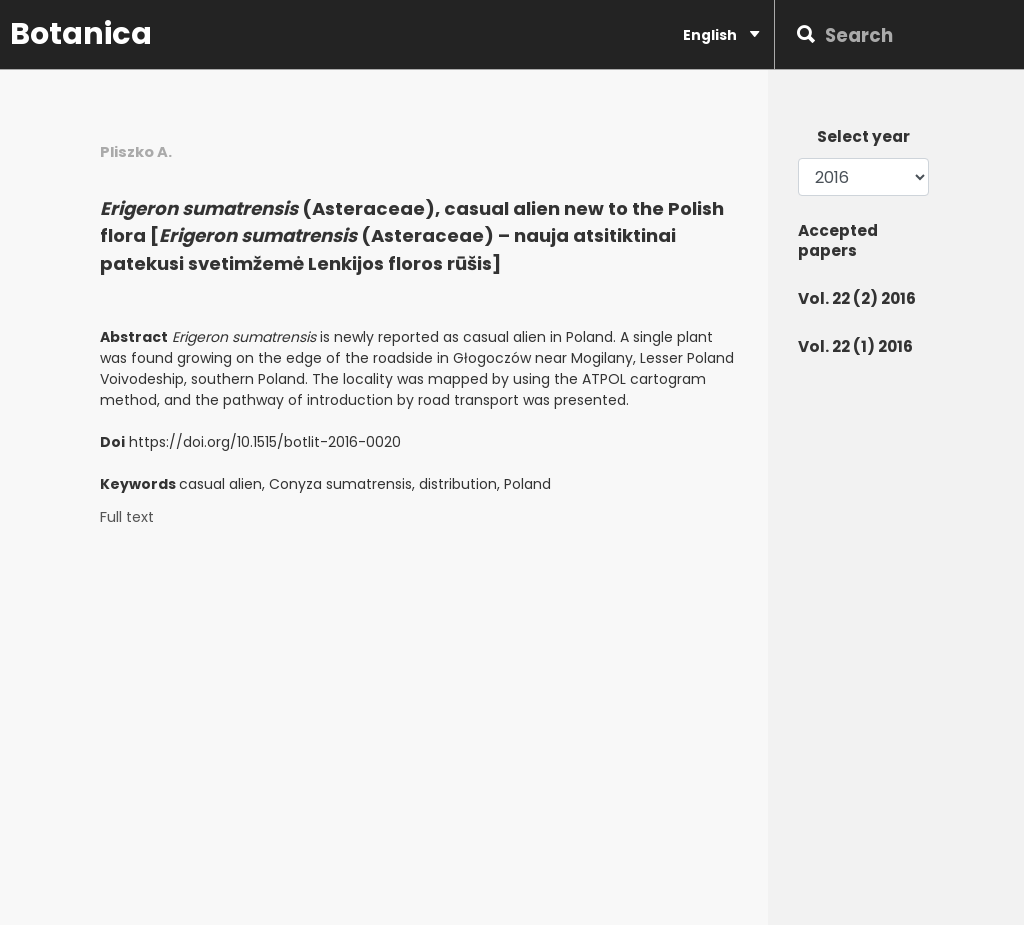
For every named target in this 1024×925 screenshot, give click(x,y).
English (721, 34)
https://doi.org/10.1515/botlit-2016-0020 (265, 442)
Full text (127, 517)
